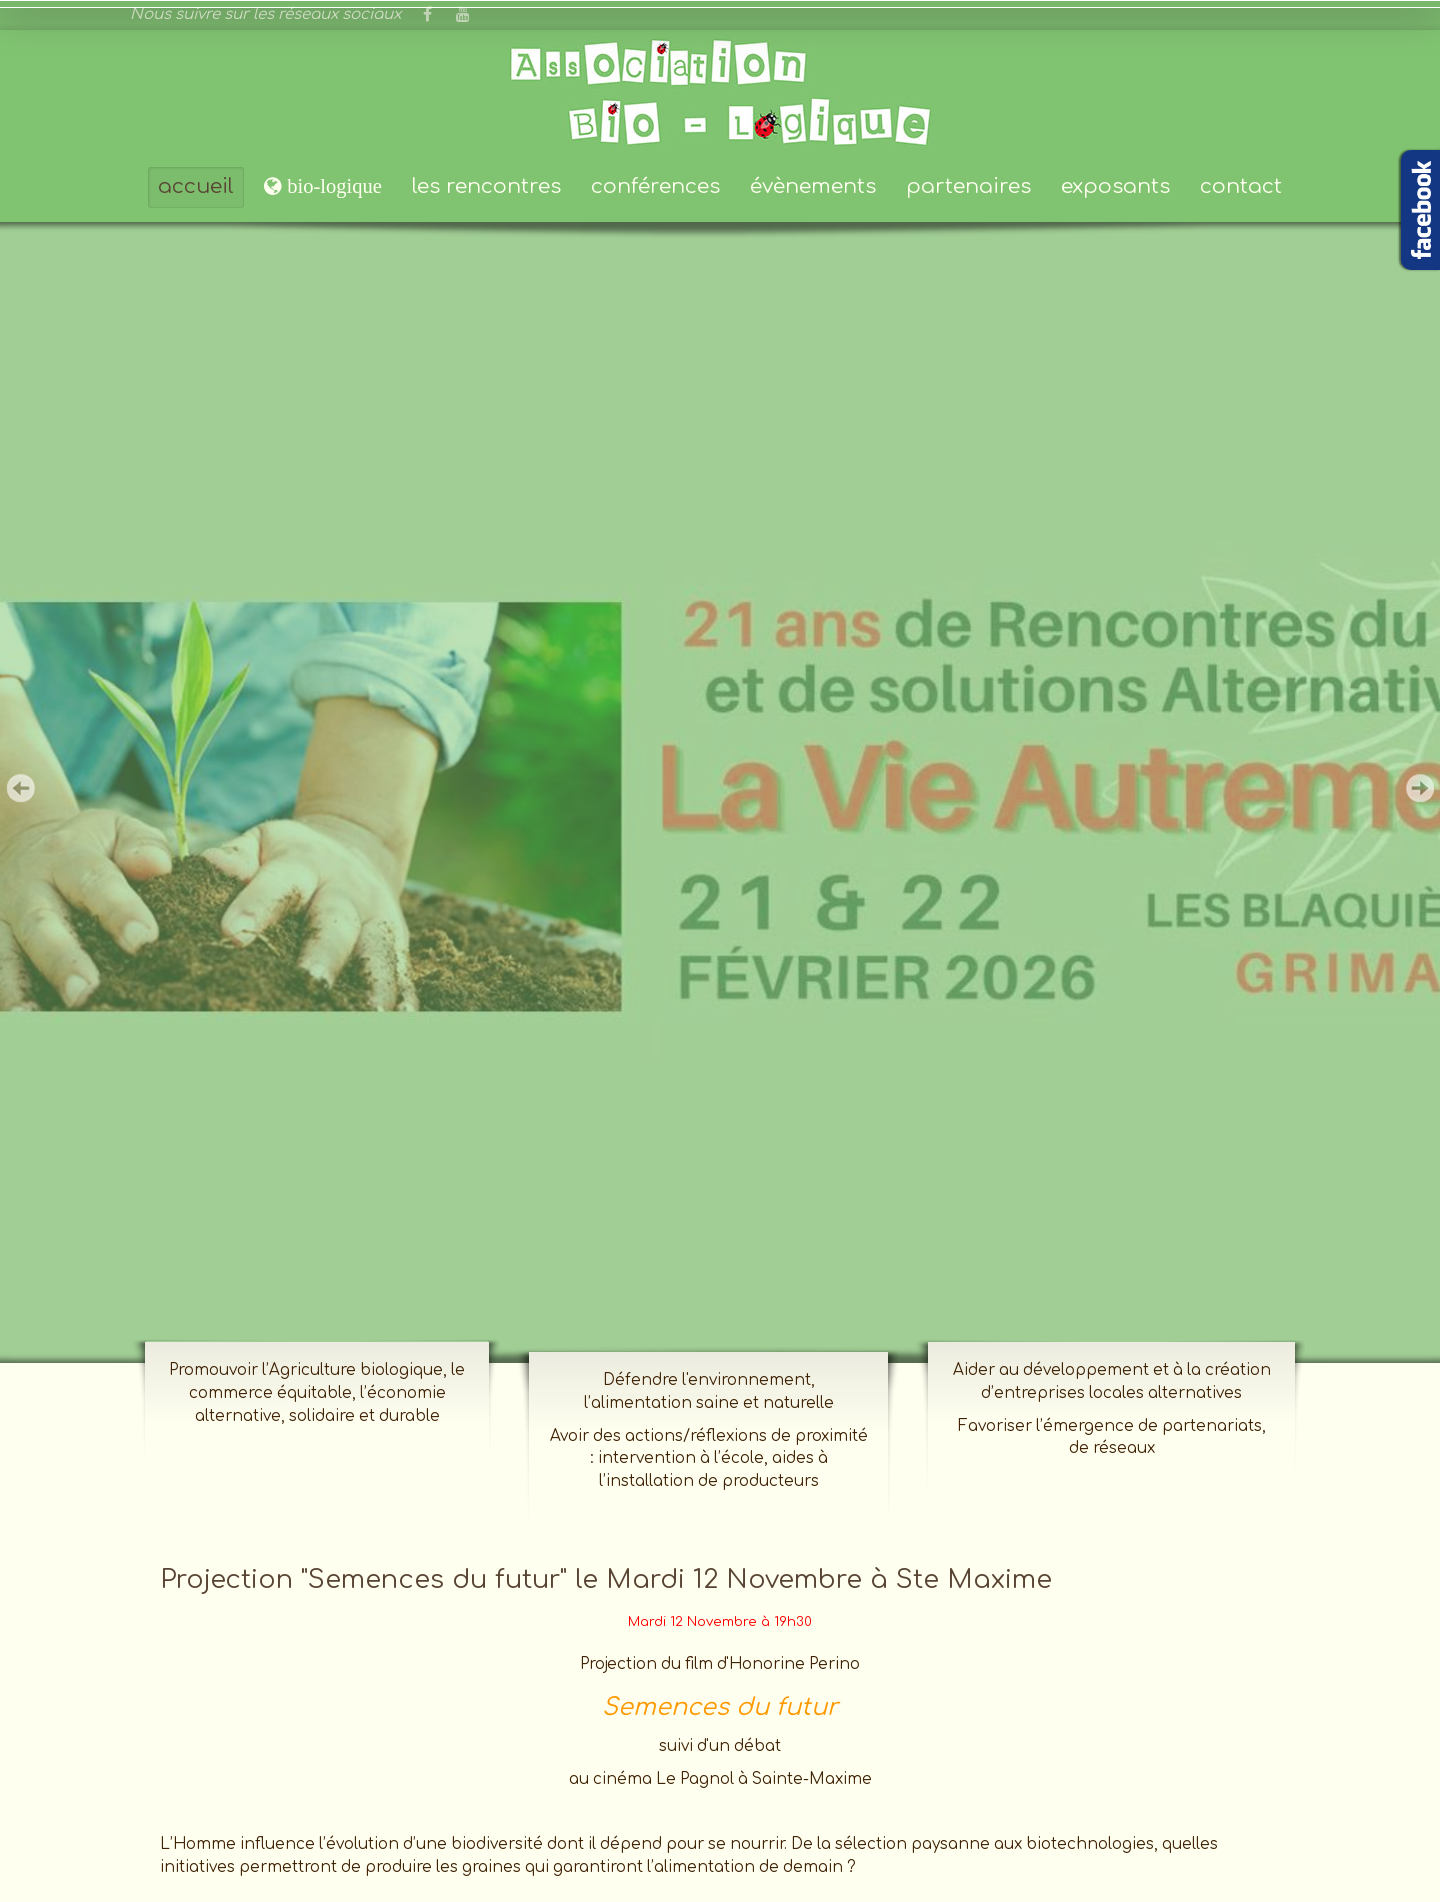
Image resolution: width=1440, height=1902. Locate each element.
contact (1241, 186)
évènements (813, 186)
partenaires (968, 186)
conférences (655, 186)
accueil (196, 186)
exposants (1115, 186)
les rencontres (486, 186)
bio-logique (332, 185)
